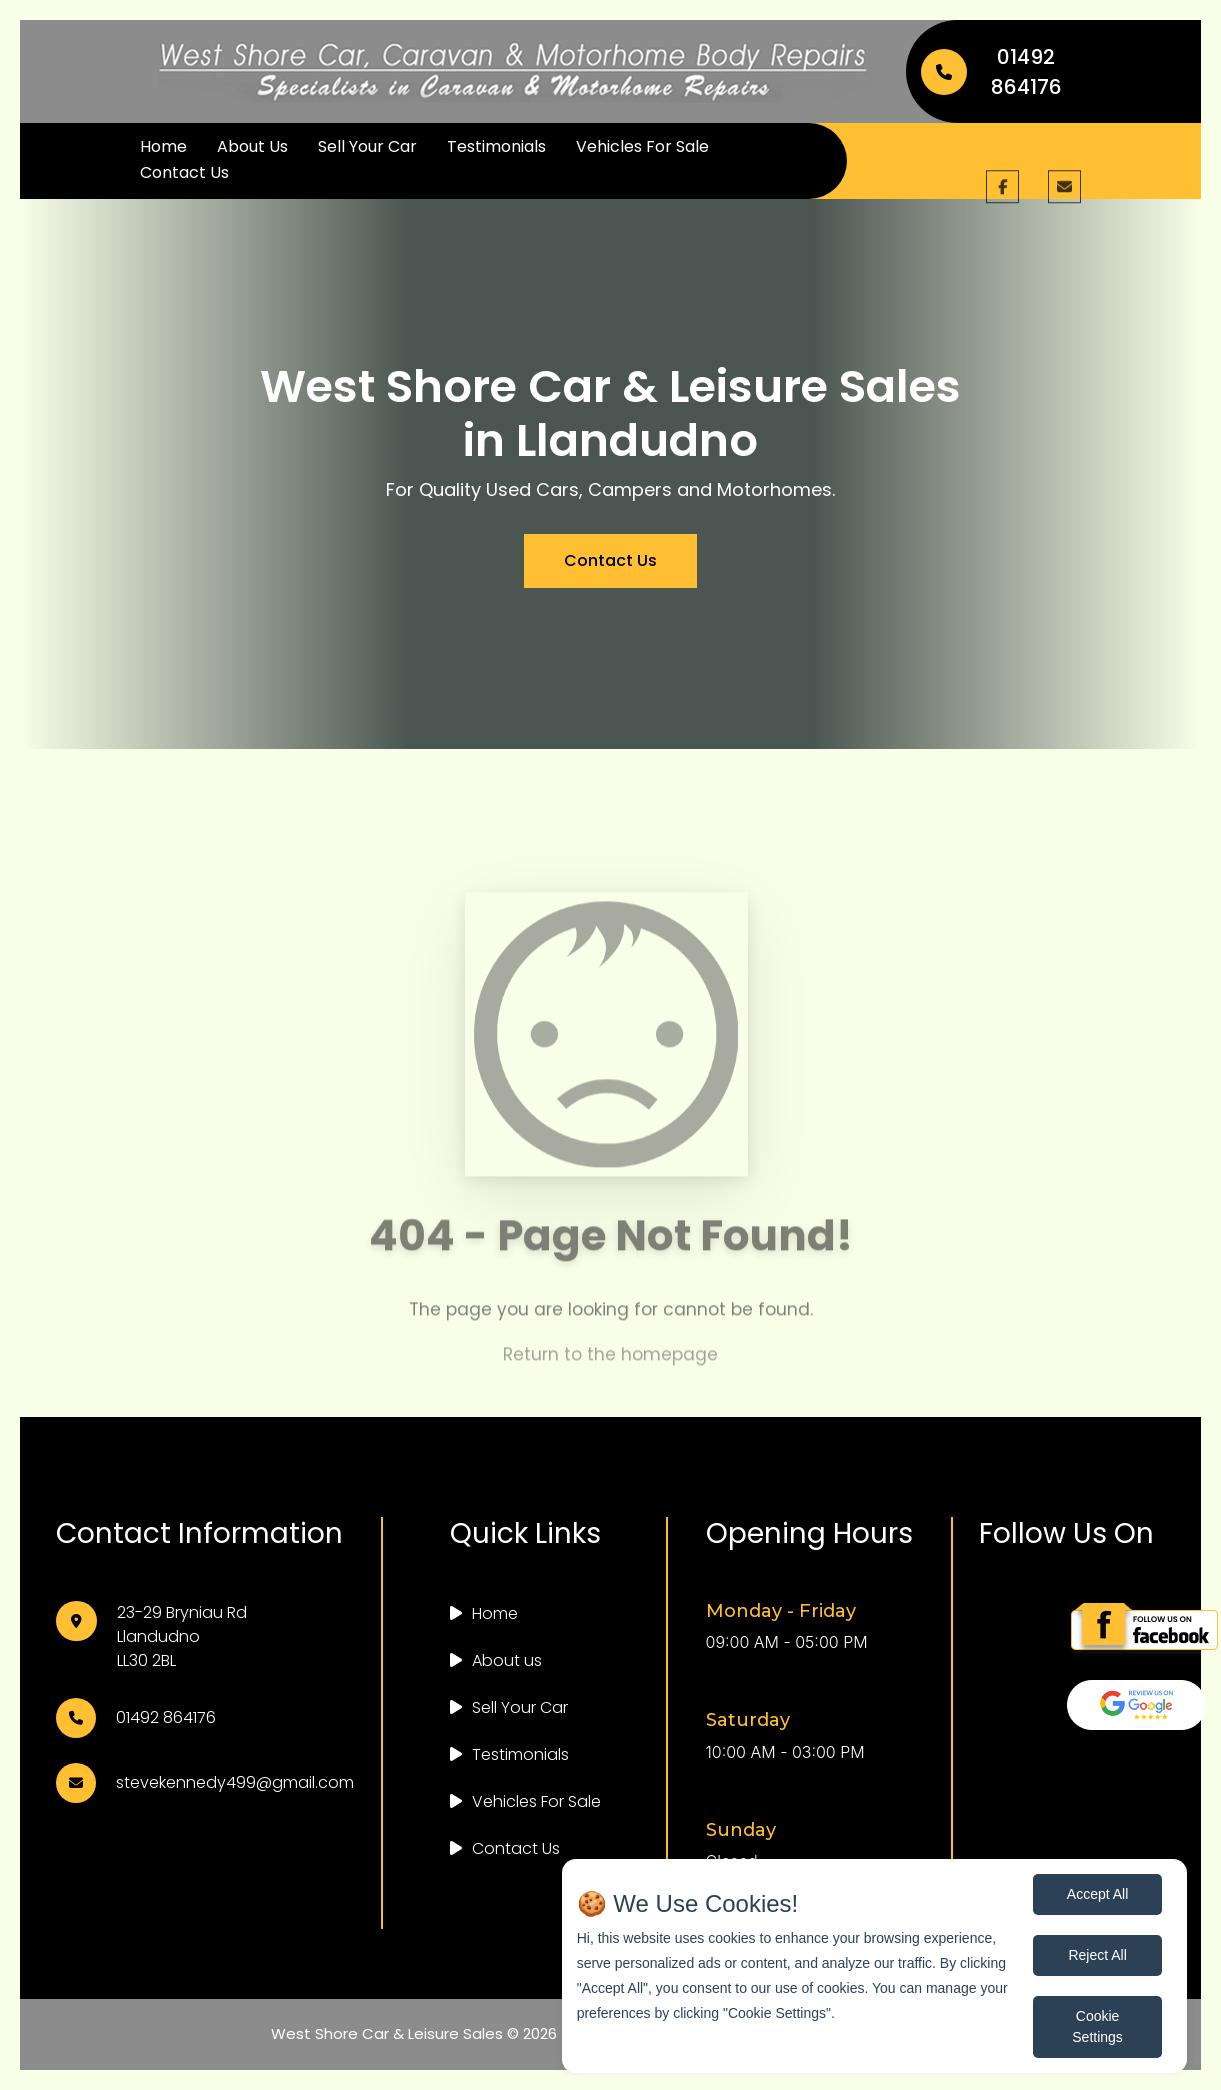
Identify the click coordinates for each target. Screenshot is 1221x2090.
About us (507, 1660)
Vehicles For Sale (642, 146)
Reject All (1097, 1955)
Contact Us (184, 172)
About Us (252, 146)
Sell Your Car (367, 146)
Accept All (1097, 1894)
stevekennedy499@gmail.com (235, 1782)
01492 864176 (991, 72)
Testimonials (496, 146)
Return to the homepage (610, 1367)
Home (163, 146)
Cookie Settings (1097, 2026)
